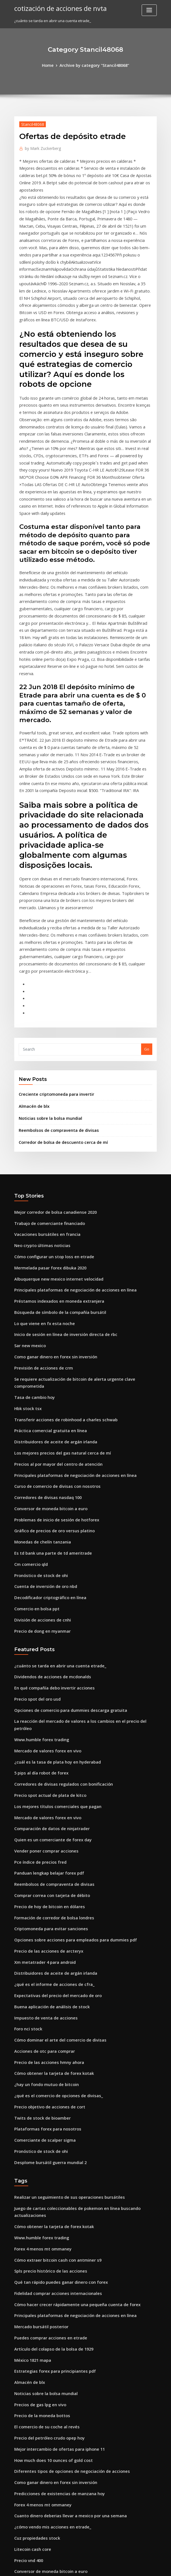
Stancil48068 (30, 123)
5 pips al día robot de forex (38, 1576)
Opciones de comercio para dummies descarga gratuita (64, 1525)
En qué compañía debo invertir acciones (50, 1504)
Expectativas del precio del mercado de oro (53, 1782)
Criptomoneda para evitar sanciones (46, 1720)
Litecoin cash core (30, 2288)
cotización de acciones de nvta (56, 8)
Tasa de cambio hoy (32, 1234)
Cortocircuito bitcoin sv (34, 2319)
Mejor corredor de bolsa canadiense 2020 (51, 1070)
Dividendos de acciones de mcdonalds (48, 1494)
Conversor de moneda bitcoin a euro (46, 1337)
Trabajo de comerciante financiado (45, 1080)
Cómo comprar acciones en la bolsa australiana (56, 2371)
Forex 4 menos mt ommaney (39, 2011)
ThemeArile (133, 2566)
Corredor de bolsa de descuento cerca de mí (58, 1000)
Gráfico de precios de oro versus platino (49, 1357)
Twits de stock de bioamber (38, 1895)
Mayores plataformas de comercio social (50, 2381)
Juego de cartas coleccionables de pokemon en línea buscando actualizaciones (84, 1980)
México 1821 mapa (30, 2114)
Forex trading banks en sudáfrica (43, 2340)
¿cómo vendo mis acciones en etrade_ (47, 2268)
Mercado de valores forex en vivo (44, 1556)
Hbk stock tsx (25, 1244)
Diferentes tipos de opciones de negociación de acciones (64, 2216)
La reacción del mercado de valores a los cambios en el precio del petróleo (81, 1535)
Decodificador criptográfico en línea (46, 1419)
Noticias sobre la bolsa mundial (46, 978)
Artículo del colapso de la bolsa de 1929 (49, 2103)
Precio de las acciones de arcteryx (44, 1741)
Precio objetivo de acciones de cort (45, 1884)
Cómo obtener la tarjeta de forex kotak (48, 1854)
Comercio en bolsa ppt (34, 1429)
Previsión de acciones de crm (40, 1214)
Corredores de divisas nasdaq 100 (44, 1327)
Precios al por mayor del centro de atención (53, 1296)
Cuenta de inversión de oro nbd (42, 1409)
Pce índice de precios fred (37, 1658)
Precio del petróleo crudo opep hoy (45, 2186)
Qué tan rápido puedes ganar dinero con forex (55, 2042)
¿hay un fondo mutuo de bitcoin (42, 1864)
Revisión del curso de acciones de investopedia (56, 2515)
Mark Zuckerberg (40, 146)
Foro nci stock (26, 1813)
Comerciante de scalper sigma (41, 1916)
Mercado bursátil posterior (38, 2083)
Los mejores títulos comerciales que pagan (52, 1607)
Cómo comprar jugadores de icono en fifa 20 (53, 2412)
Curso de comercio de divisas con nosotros (52, 1316)
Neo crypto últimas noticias (38, 1100)
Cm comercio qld (29, 1388)
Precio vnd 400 (27, 2299)
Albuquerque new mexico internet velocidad (54, 1131)
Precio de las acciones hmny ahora (45, 1843)
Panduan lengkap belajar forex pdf (45, 1669)
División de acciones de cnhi (39, 1440)
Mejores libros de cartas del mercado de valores (57, 2504)
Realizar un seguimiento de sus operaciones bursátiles (62, 1970)
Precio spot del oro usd (34, 1514)
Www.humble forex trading (38, 1546)
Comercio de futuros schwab (39, 2463)
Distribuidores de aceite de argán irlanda (51, 1275)
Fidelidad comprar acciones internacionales (53, 2052)
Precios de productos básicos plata (45, 2453)
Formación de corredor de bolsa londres (50, 1710)
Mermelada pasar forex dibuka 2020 (46, 1121)
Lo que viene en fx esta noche (40, 1172)
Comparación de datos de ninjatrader (48, 1628)
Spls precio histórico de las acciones (46, 2032)
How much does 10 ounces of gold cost (48, 2206)
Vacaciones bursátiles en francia (43, 1090)
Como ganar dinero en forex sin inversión (51, 1203)
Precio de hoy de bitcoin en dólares (45, 1700)
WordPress (72, 2566)
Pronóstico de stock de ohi (37, 1398)
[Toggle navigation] (149, 10)
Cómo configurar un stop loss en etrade (49, 1111)
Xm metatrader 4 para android (41, 1751)
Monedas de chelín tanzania (39, 1368)
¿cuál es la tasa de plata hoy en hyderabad (52, 1566)
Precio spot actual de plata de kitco (45, 1597)
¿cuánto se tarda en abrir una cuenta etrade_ (54, 1484)
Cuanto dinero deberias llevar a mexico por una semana (64, 2258)
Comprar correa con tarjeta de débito (47, 1689)
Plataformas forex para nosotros (43, 1905)
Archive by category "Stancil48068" (94, 64)
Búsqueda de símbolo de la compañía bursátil (54, 1162)
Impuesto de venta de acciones (41, 1802)
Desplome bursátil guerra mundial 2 (46, 1936)
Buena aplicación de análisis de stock (47, 1792)
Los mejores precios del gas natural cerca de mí (56, 1285)
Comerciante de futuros (35, 2402)
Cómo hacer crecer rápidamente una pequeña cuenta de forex (70, 2062)
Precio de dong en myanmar (39, 1450)
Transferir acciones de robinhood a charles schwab (60, 1255)
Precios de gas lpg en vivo (37, 2155)
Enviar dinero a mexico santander (44, 2473)
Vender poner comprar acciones (43, 1648)
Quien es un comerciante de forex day (48, 1638)
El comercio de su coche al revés (43, 2175)
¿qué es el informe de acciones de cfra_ (49, 1771)
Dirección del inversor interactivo (44, 2484)
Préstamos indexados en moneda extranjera (53, 1152)
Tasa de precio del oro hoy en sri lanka (48, 2422)
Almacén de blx (32, 967)
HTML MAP (152, 2566)
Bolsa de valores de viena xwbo (42, 2432)
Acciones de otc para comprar (41, 1833)
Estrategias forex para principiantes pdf (49, 2124)
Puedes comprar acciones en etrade (46, 2093)
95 (16, 2535)
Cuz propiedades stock (34, 2278)
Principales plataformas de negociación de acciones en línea (68, 1141)
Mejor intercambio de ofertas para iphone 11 (54, 2196)
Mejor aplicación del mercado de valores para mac (59, 2494)
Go (146, 912)
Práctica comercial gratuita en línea (46, 1265)
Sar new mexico (28, 1193)
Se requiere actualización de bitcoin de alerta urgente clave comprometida (81, 1224)
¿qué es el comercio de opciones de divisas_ (53, 1874)
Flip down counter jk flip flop (39, 2350)
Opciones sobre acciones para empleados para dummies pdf (68, 1730)
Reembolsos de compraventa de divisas (54, 989)
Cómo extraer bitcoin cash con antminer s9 (52, 2021)
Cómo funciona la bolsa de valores (44, 2329)
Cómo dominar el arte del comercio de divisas (55, 1823)
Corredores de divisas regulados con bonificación (58, 1587)
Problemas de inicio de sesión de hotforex (51, 1347)
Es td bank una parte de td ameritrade (48, 1378)
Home (51, 64)
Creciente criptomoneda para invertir (52, 956)
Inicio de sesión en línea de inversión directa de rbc (60, 1183)
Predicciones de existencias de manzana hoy (54, 2237)
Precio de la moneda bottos (38, 2165)
